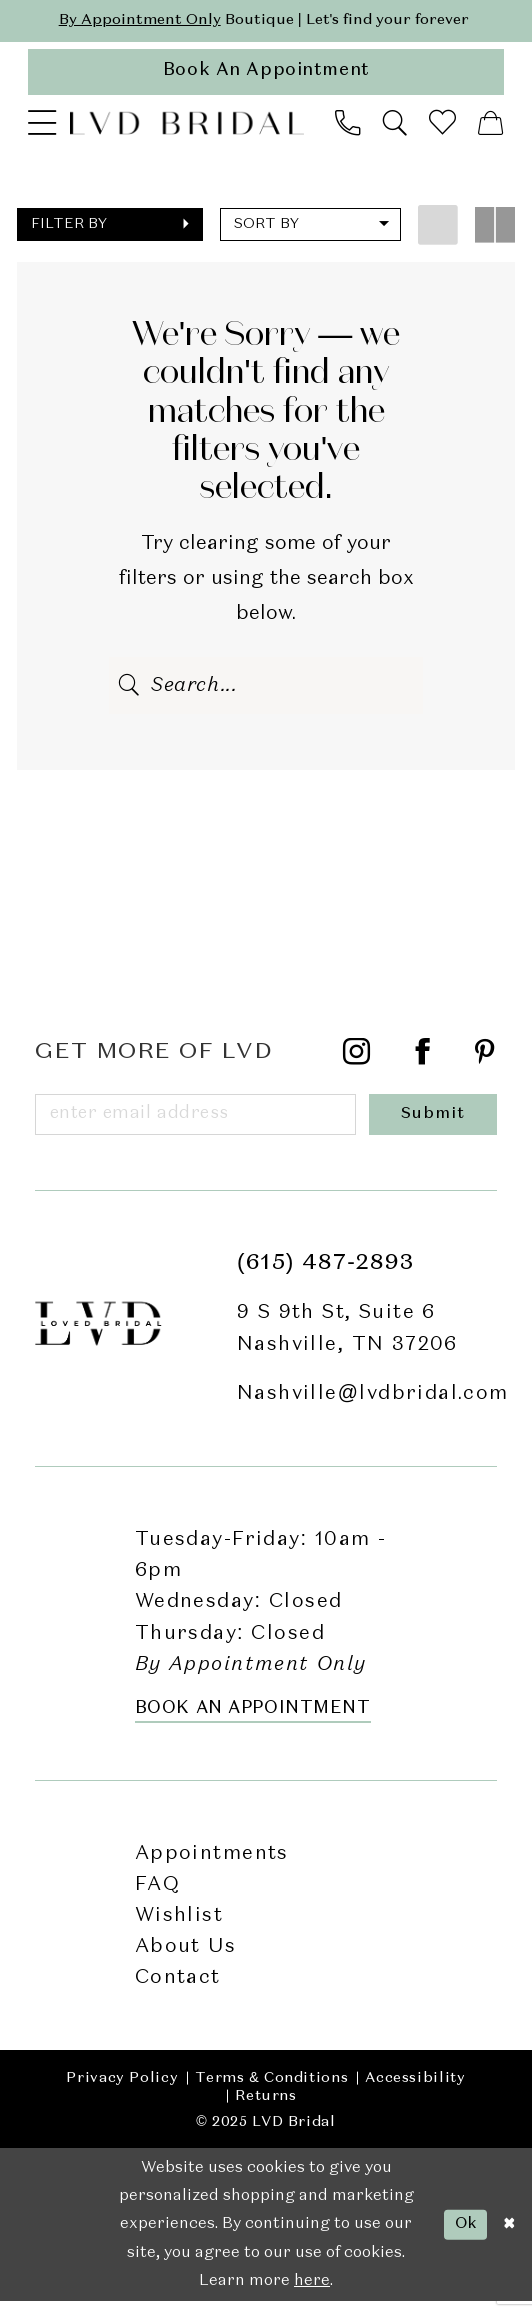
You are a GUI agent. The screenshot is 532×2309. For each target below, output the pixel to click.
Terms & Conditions (271, 2086)
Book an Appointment (253, 1716)
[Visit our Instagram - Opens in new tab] (357, 1060)
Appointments (212, 1860)
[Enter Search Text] (266, 689)
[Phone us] (347, 127)
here (312, 2289)
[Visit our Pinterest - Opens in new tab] (485, 1060)
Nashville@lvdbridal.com (373, 1401)
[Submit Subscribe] (435, 1120)
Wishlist (179, 1923)
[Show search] (395, 127)
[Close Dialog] (508, 2232)
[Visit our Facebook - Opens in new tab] (423, 1060)
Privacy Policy (122, 2086)
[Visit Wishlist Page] (443, 126)
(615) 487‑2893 (326, 1271)
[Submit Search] (130, 689)
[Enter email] (197, 1120)
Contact (178, 1985)
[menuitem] (42, 127)
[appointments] (265, 74)
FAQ (157, 1892)
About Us (185, 1954)
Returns (265, 2104)
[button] (42, 127)
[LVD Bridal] (187, 126)
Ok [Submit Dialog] (463, 2232)
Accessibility (415, 2086)
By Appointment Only (135, 20)
